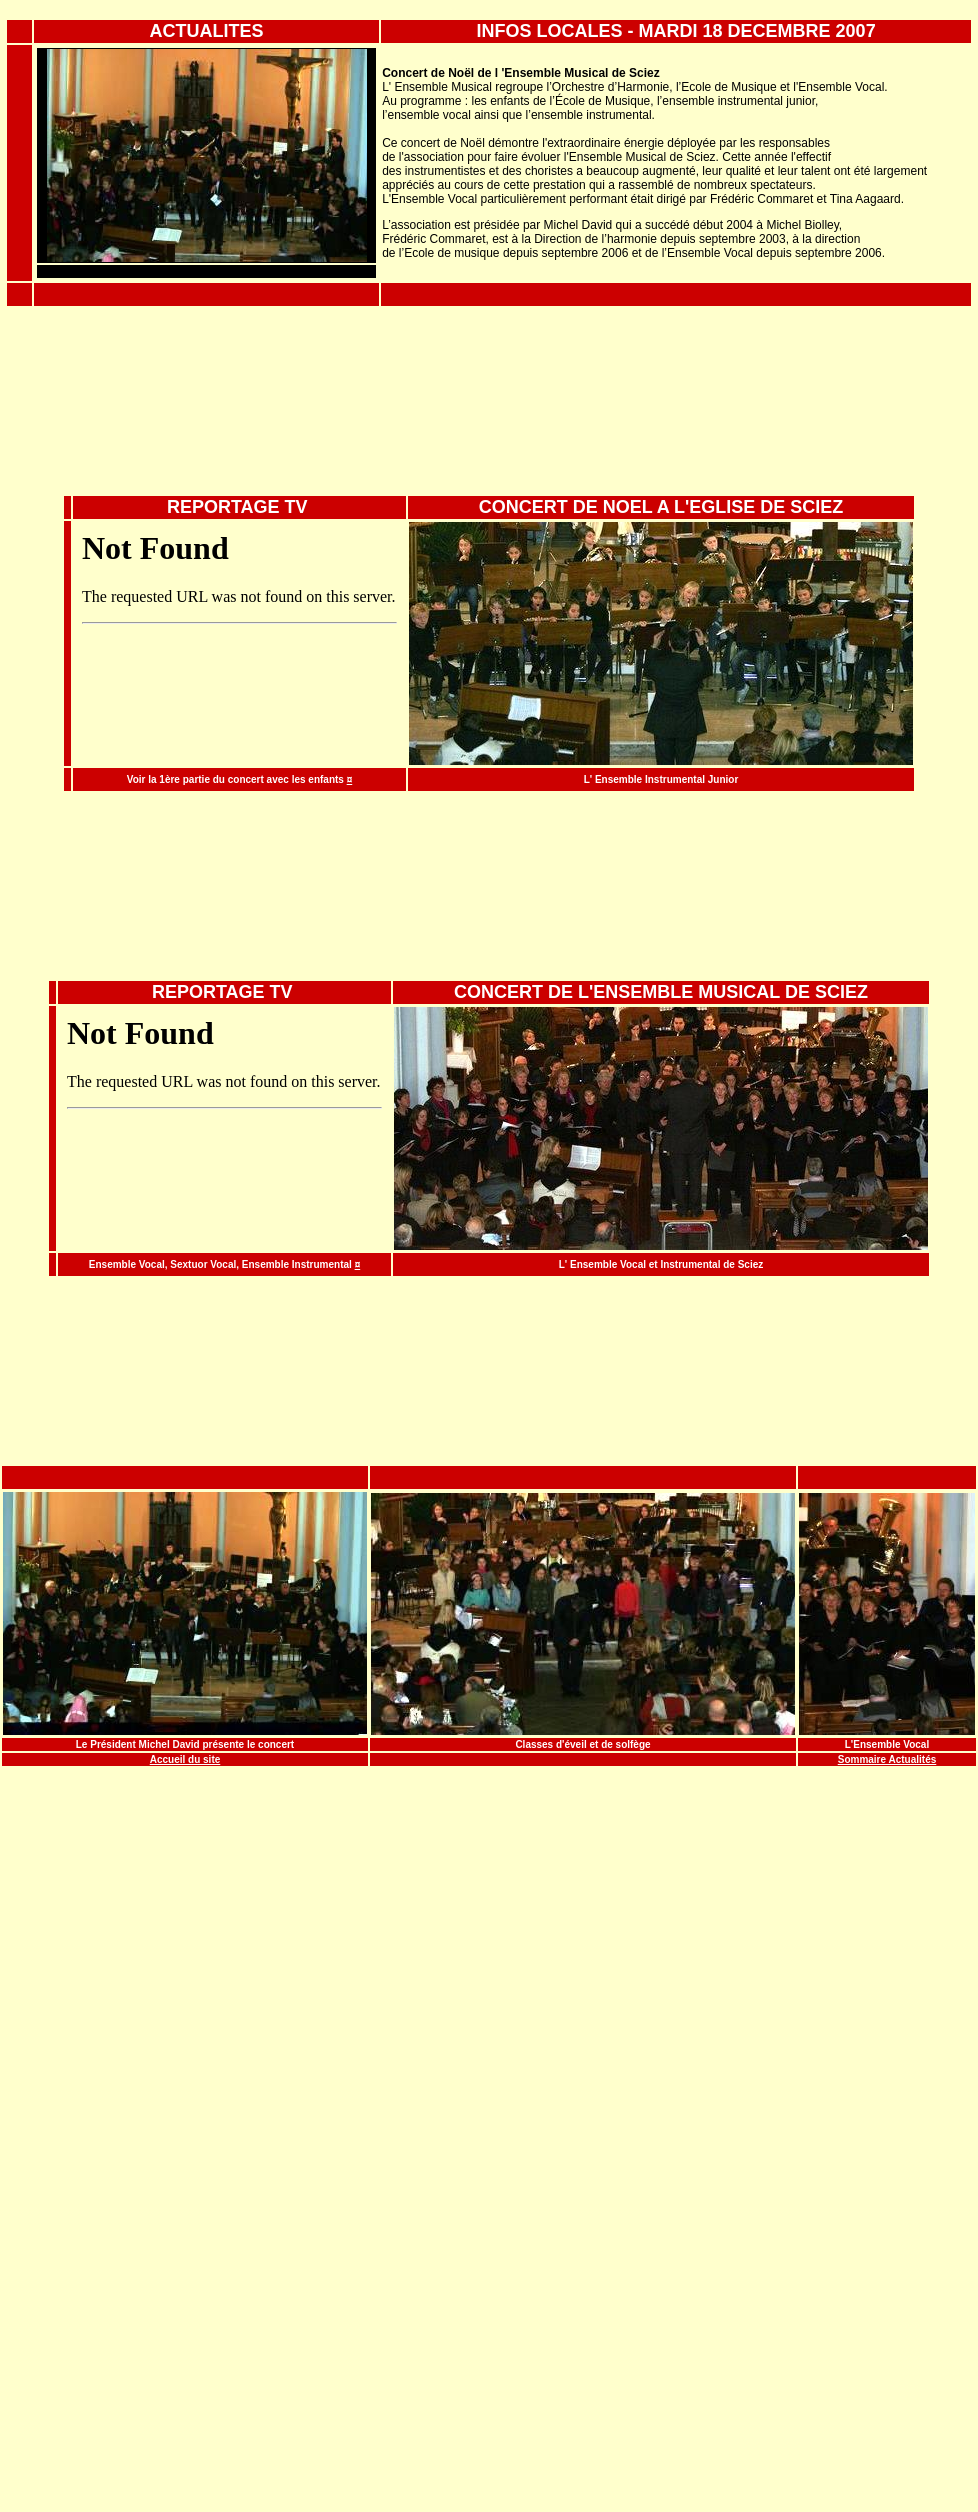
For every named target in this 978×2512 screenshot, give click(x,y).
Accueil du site (185, 1759)
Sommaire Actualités (887, 1759)
